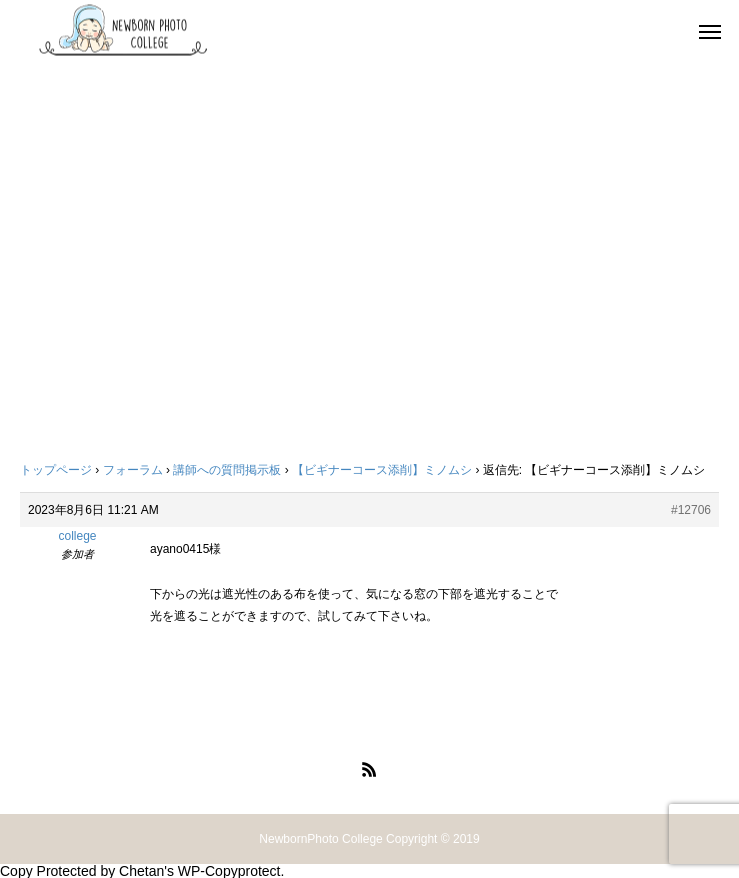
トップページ (56, 470)
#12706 (691, 510)
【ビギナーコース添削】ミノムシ (382, 470)
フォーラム (133, 470)
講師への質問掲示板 (227, 470)
